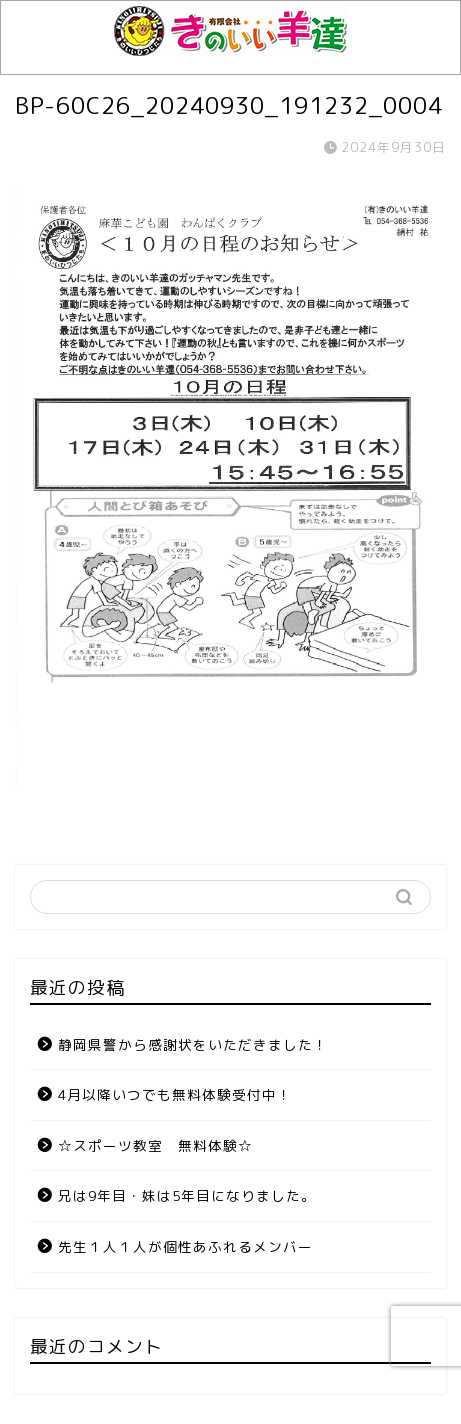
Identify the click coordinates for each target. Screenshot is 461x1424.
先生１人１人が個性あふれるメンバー (185, 1246)
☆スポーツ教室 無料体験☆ (155, 1145)
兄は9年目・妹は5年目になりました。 (187, 1195)
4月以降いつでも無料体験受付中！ (175, 1094)
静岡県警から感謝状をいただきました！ (193, 1044)
